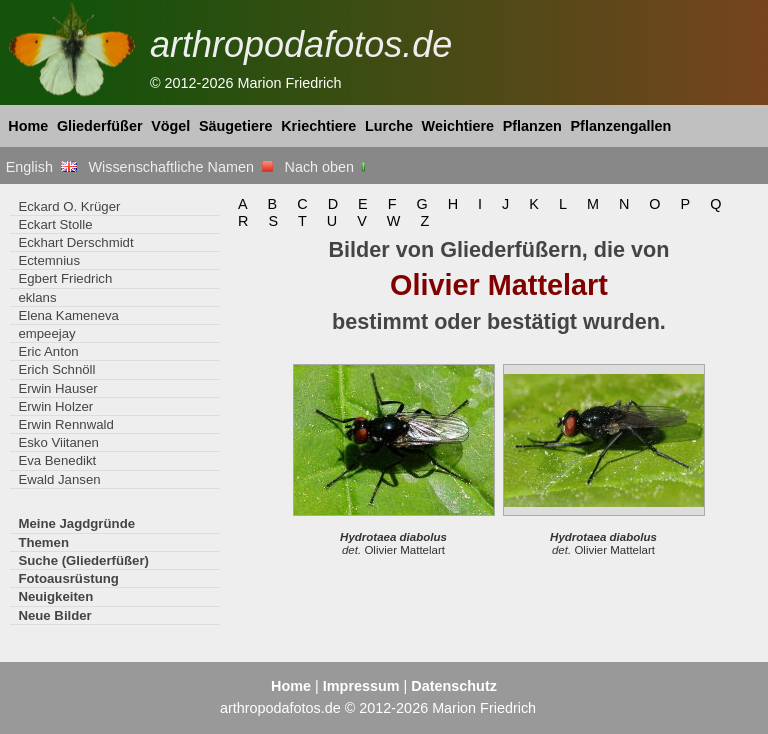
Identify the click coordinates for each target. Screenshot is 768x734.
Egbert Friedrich (65, 278)
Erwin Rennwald (65, 424)
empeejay (46, 333)
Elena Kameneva (68, 315)
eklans (37, 297)
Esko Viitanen (58, 442)
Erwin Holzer (55, 406)
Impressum (361, 686)
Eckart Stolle (55, 224)
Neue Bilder (54, 615)
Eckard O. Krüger (69, 206)
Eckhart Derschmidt (75, 242)
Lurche (389, 126)
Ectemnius (49, 260)
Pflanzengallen (621, 126)
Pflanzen (532, 126)
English (41, 167)
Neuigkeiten (55, 596)
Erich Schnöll (56, 369)
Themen (43, 542)
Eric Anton (48, 351)
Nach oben (327, 167)
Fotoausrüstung (68, 578)
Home (28, 126)
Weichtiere (458, 126)
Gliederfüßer (100, 126)
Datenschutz (454, 686)
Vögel (170, 126)
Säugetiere (236, 126)
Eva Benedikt (57, 460)
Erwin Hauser (57, 388)
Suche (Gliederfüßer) (83, 560)
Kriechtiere (318, 126)
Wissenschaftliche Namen (180, 167)
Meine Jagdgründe (76, 523)
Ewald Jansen (59, 479)
